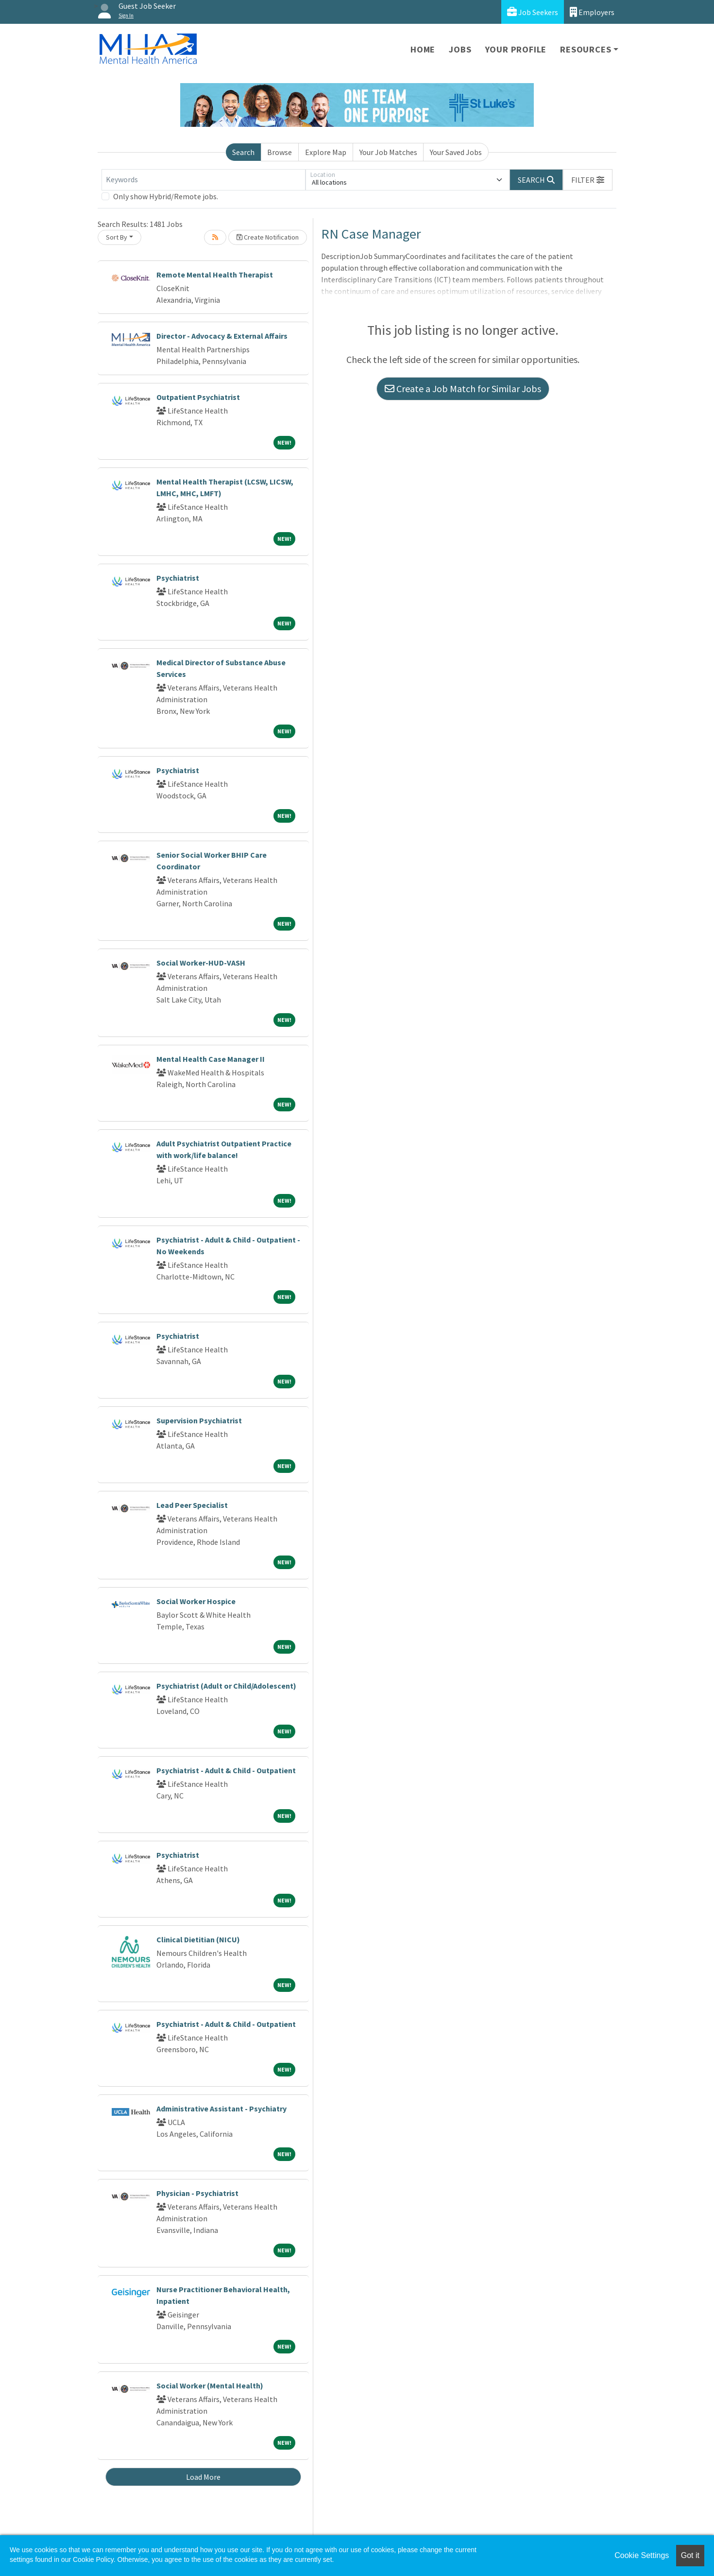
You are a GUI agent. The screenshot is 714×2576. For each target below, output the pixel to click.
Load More (203, 2477)
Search (243, 152)
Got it (690, 2555)
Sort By (116, 237)
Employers (592, 12)
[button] (587, 179)
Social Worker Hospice (196, 1601)
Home (422, 49)
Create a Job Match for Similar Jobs (463, 388)
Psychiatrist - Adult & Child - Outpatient (226, 1770)
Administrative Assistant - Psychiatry (221, 2108)
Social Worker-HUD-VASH (200, 963)
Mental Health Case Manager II (210, 1059)
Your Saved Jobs (456, 152)
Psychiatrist (177, 578)
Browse (279, 152)
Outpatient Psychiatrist (198, 397)
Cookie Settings (641, 2555)
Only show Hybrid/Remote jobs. (165, 196)
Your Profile (516, 49)
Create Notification (268, 237)
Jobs (460, 49)
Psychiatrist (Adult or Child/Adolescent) (226, 1686)
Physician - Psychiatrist (197, 2193)
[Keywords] (204, 179)
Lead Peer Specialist (192, 1505)
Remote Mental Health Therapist (214, 274)
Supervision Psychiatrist (199, 1420)
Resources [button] (585, 49)
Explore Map (325, 152)
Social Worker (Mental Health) (209, 2385)
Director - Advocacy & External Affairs (222, 336)
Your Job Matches (388, 152)
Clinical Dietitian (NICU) (198, 1939)
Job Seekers (532, 12)
